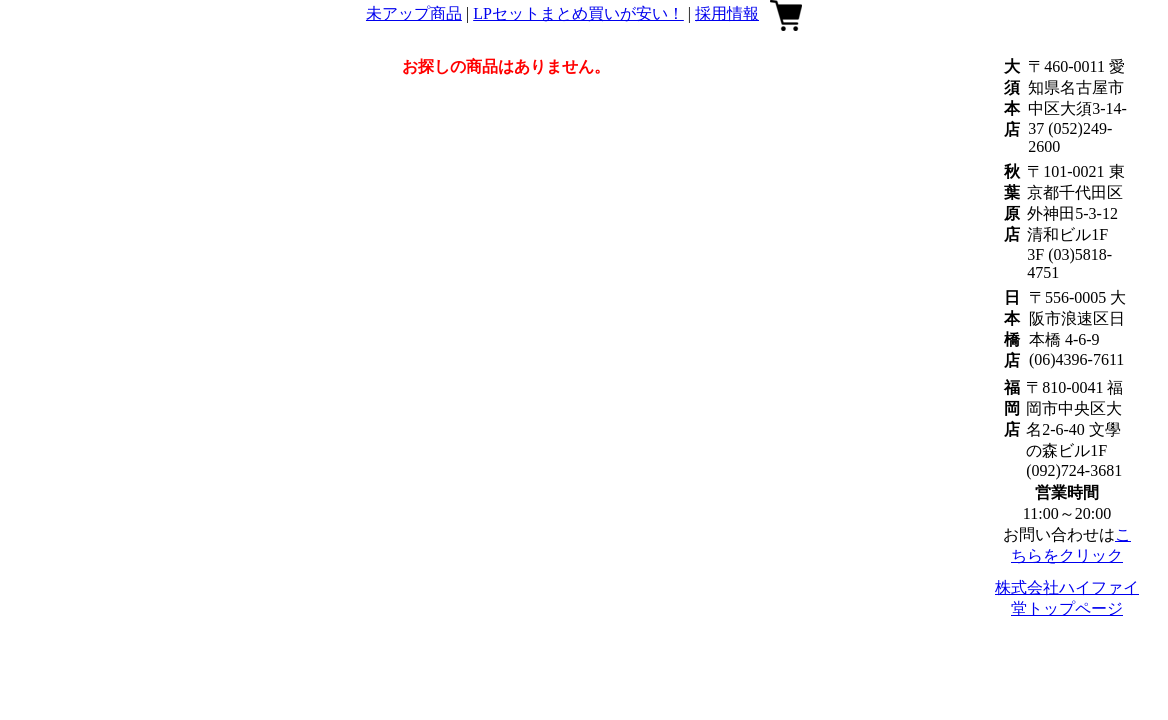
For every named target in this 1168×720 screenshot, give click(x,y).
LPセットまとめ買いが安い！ (578, 13)
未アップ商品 (414, 13)
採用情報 (727, 13)
